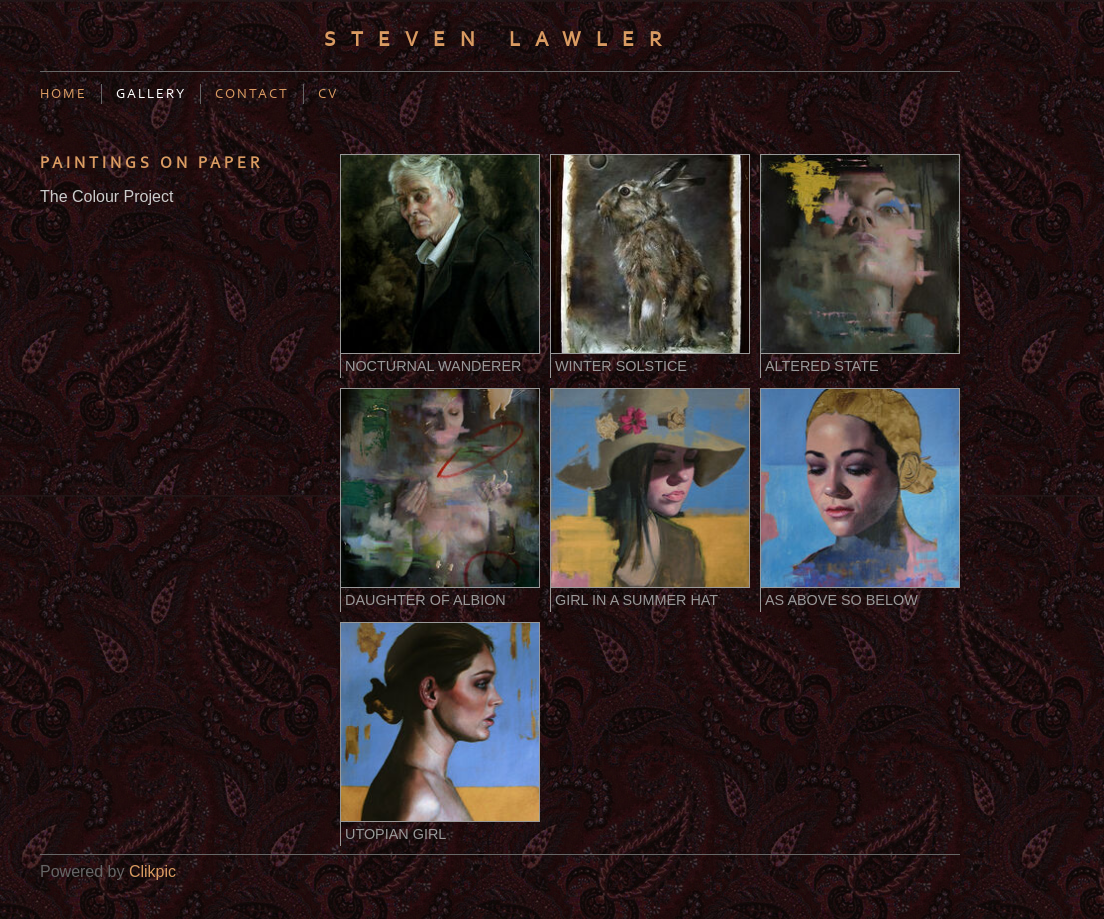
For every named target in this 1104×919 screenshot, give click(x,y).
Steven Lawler (500, 39)
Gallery (151, 94)
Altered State (822, 366)
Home (63, 94)
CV (328, 94)
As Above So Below (841, 600)
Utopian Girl (395, 834)
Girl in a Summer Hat (636, 600)
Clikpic (152, 871)
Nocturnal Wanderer (433, 366)
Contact (252, 94)
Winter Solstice (621, 366)
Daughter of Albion (425, 600)
